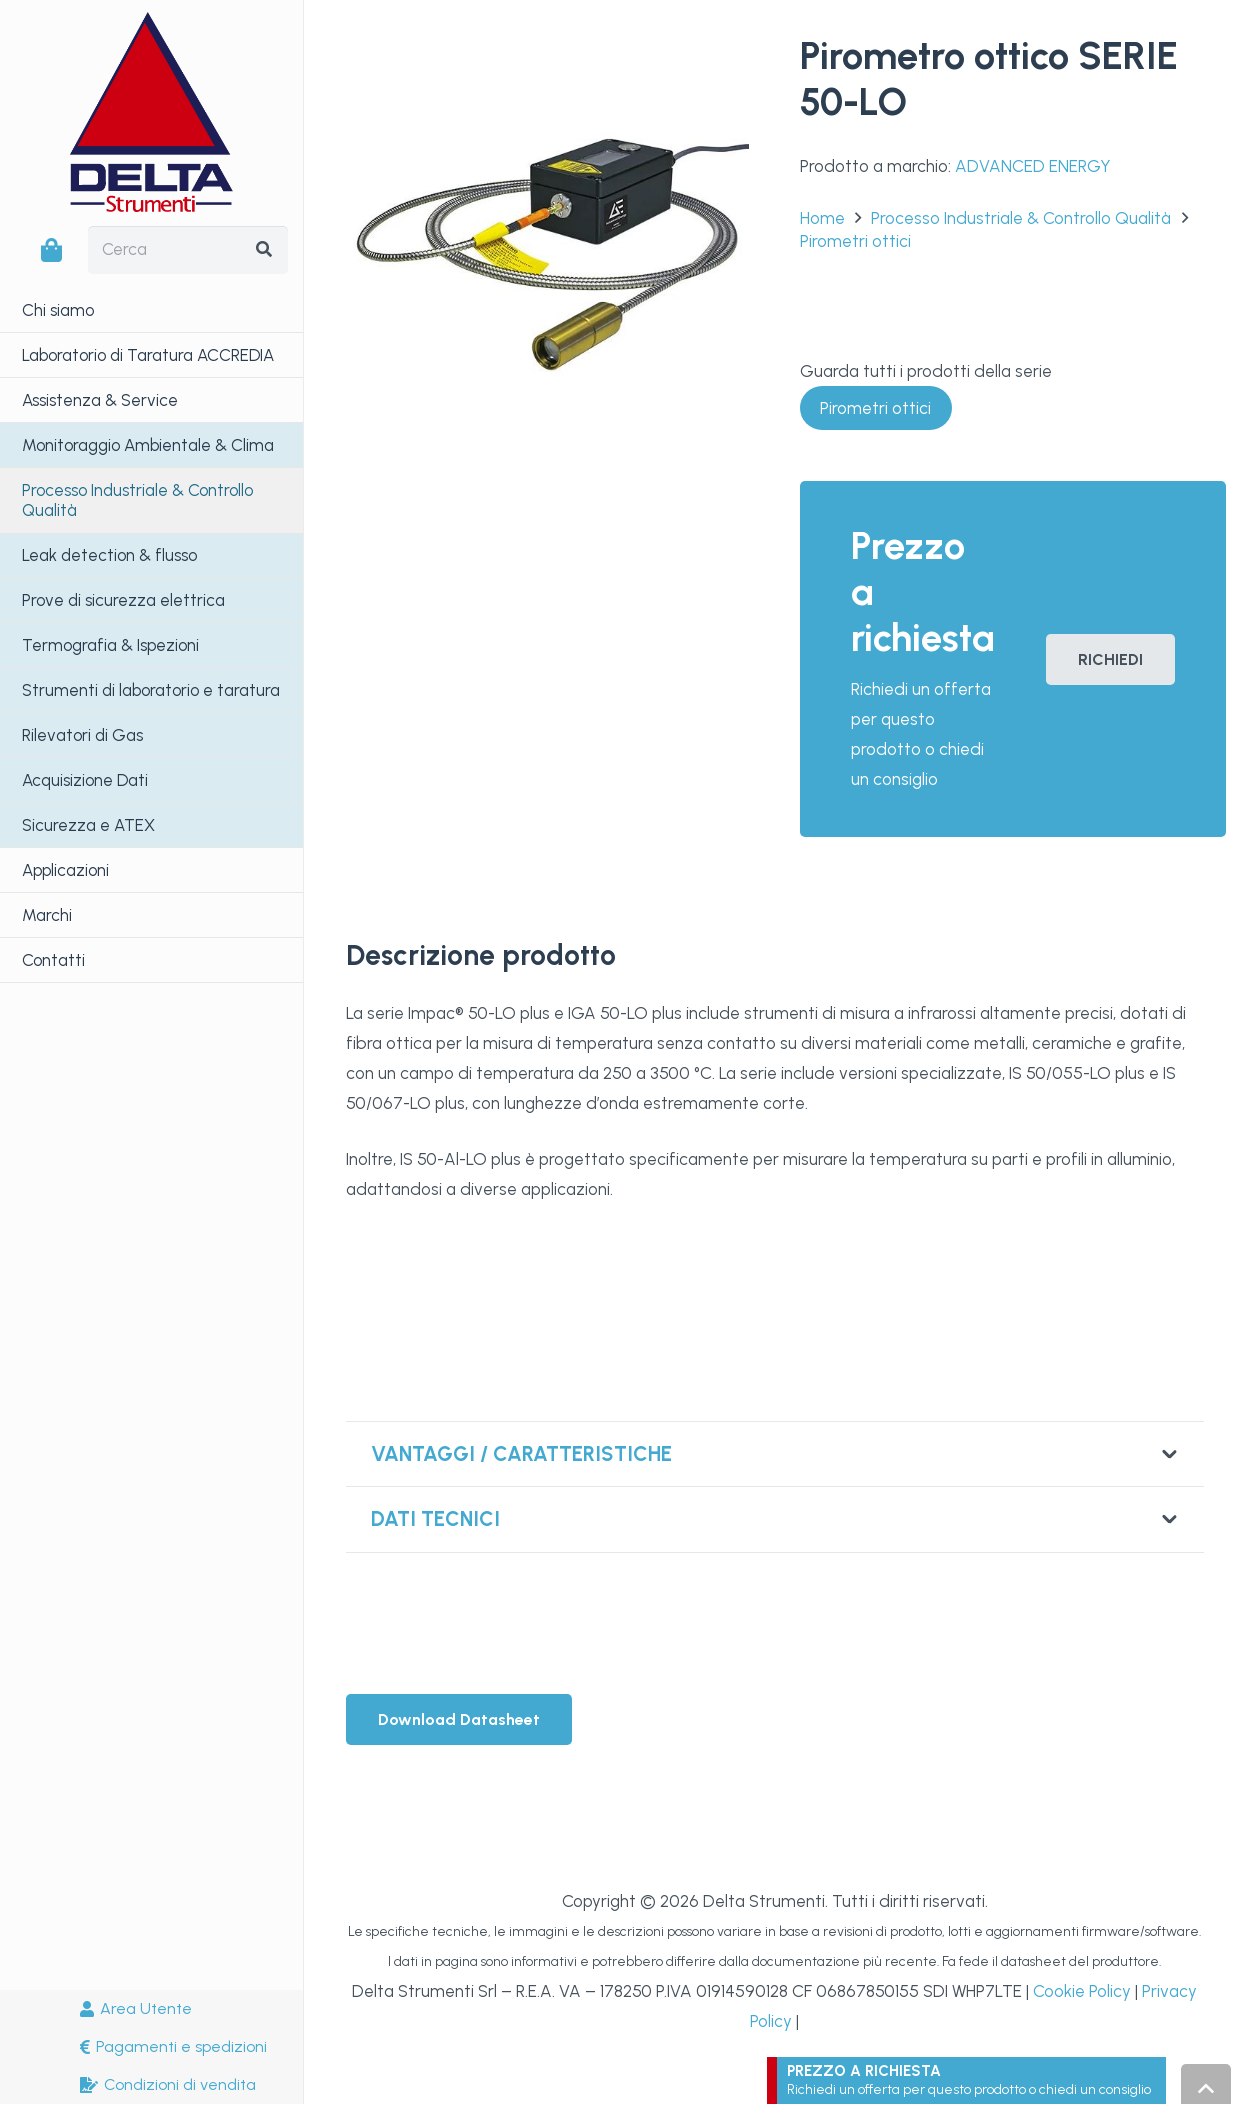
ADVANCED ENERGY (1033, 166)
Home (822, 218)
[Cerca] (188, 250)
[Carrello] (51, 250)
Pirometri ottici (855, 241)
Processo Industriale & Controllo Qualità (1021, 218)
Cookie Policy (1082, 1991)
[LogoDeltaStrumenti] (151, 112)
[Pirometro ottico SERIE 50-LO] (548, 49)
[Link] (971, 2080)
